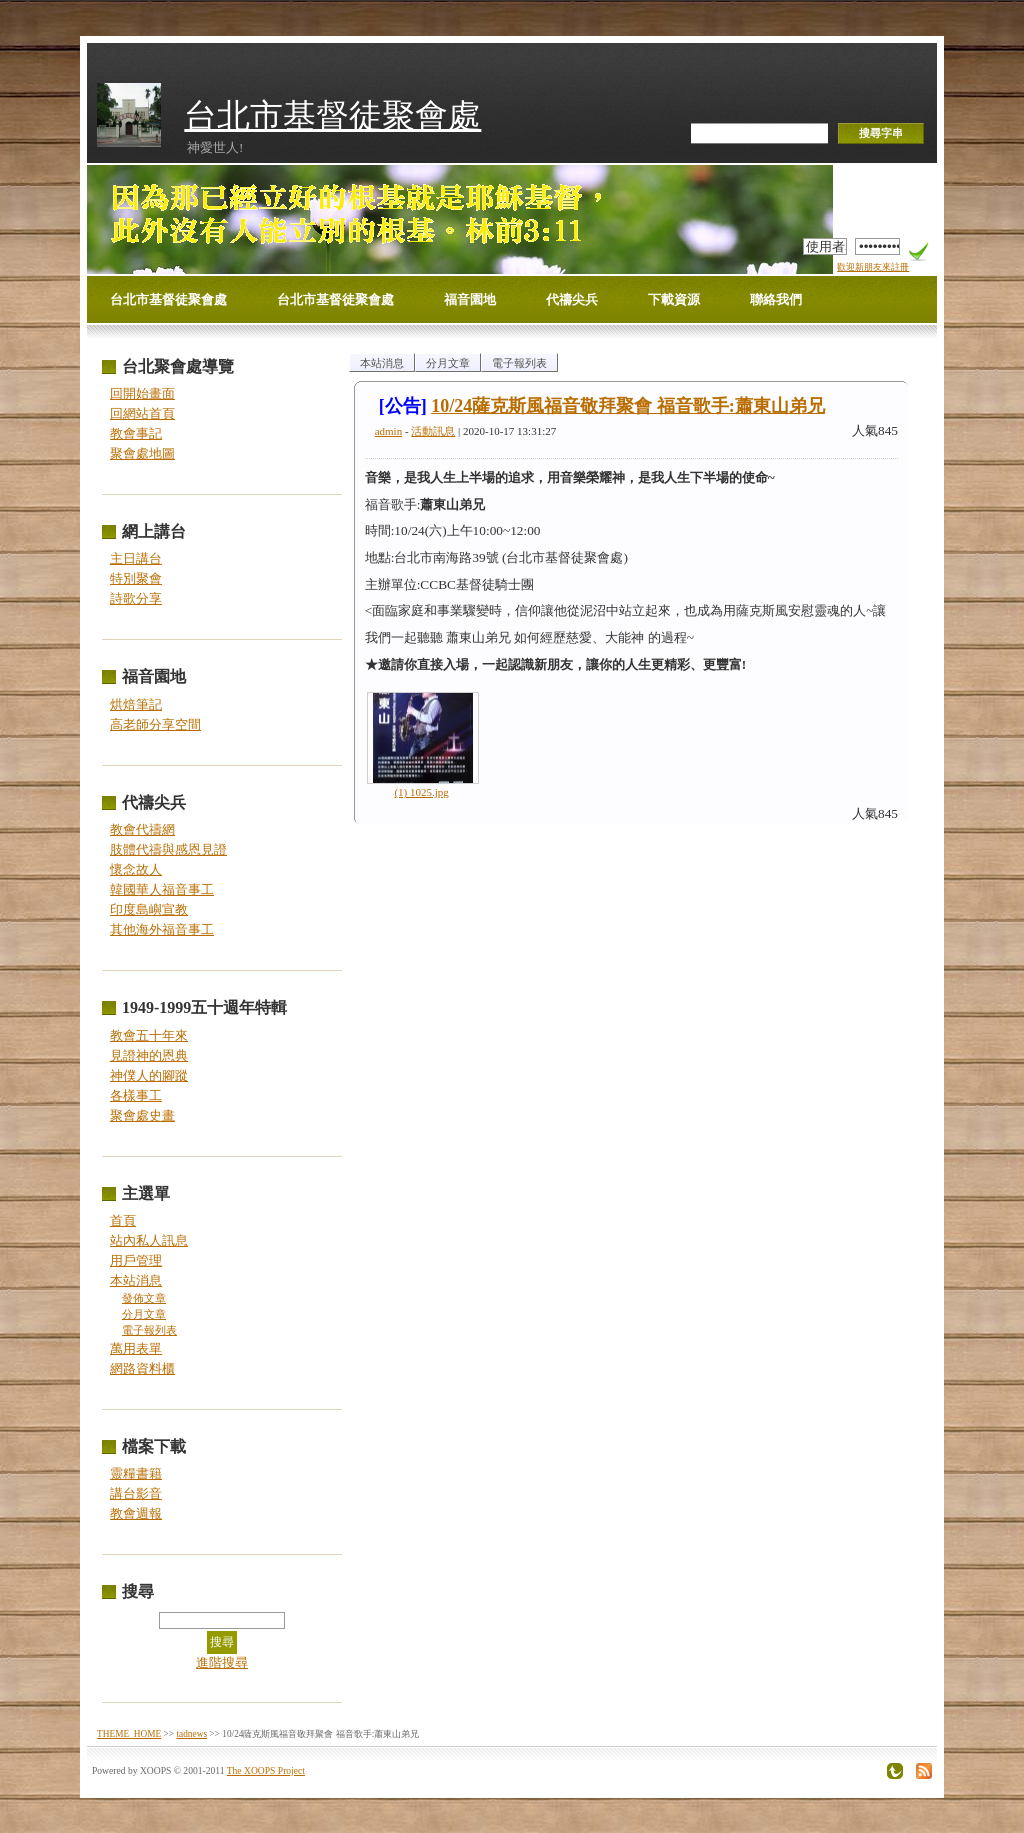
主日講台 (136, 558)
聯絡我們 (776, 299)
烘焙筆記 (136, 704)
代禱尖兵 (572, 299)
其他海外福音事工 (162, 929)
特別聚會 (136, 578)
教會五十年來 (149, 1035)
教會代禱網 (142, 829)
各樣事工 (136, 1095)
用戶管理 (136, 1260)
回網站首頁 (142, 413)
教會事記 (136, 433)
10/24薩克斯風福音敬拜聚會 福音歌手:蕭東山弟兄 (628, 406)
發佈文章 (144, 1298)
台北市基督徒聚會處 (332, 115)
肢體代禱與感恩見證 (168, 849)
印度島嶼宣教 (149, 909)
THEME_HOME (129, 1734)
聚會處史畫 (142, 1115)
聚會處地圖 (142, 453)
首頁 (123, 1220)
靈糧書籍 (136, 1473)
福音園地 (470, 299)
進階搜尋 (222, 1662)
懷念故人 (136, 869)
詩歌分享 (136, 598)
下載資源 (674, 299)
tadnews (191, 1734)
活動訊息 (433, 431)
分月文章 (144, 1314)
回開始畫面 (142, 393)
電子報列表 (149, 1330)
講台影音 (136, 1493)
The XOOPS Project (266, 1770)
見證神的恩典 (149, 1055)
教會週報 (136, 1513)
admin (389, 431)
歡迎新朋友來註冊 (873, 267)
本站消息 (136, 1280)
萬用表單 (136, 1348)
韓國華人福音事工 (162, 889)
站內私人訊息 (149, 1240)
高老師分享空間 (155, 724)
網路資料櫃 (142, 1368)
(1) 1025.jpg (421, 792)
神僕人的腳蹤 (149, 1075)
